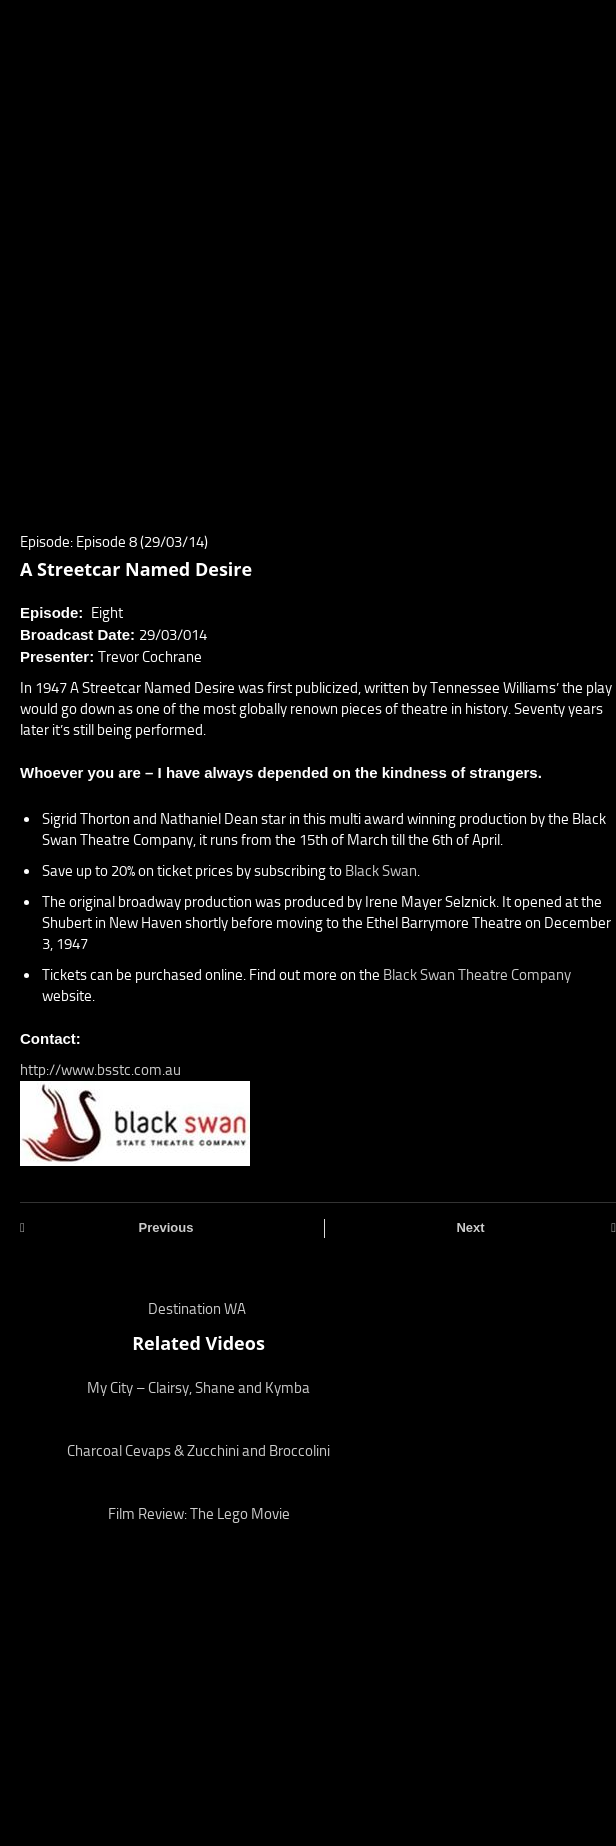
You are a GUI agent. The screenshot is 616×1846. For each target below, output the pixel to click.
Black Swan (381, 871)
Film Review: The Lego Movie (199, 1514)
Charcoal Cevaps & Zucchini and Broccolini (198, 1451)
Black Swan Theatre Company (477, 975)
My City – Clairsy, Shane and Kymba (198, 1388)
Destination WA (197, 1309)
